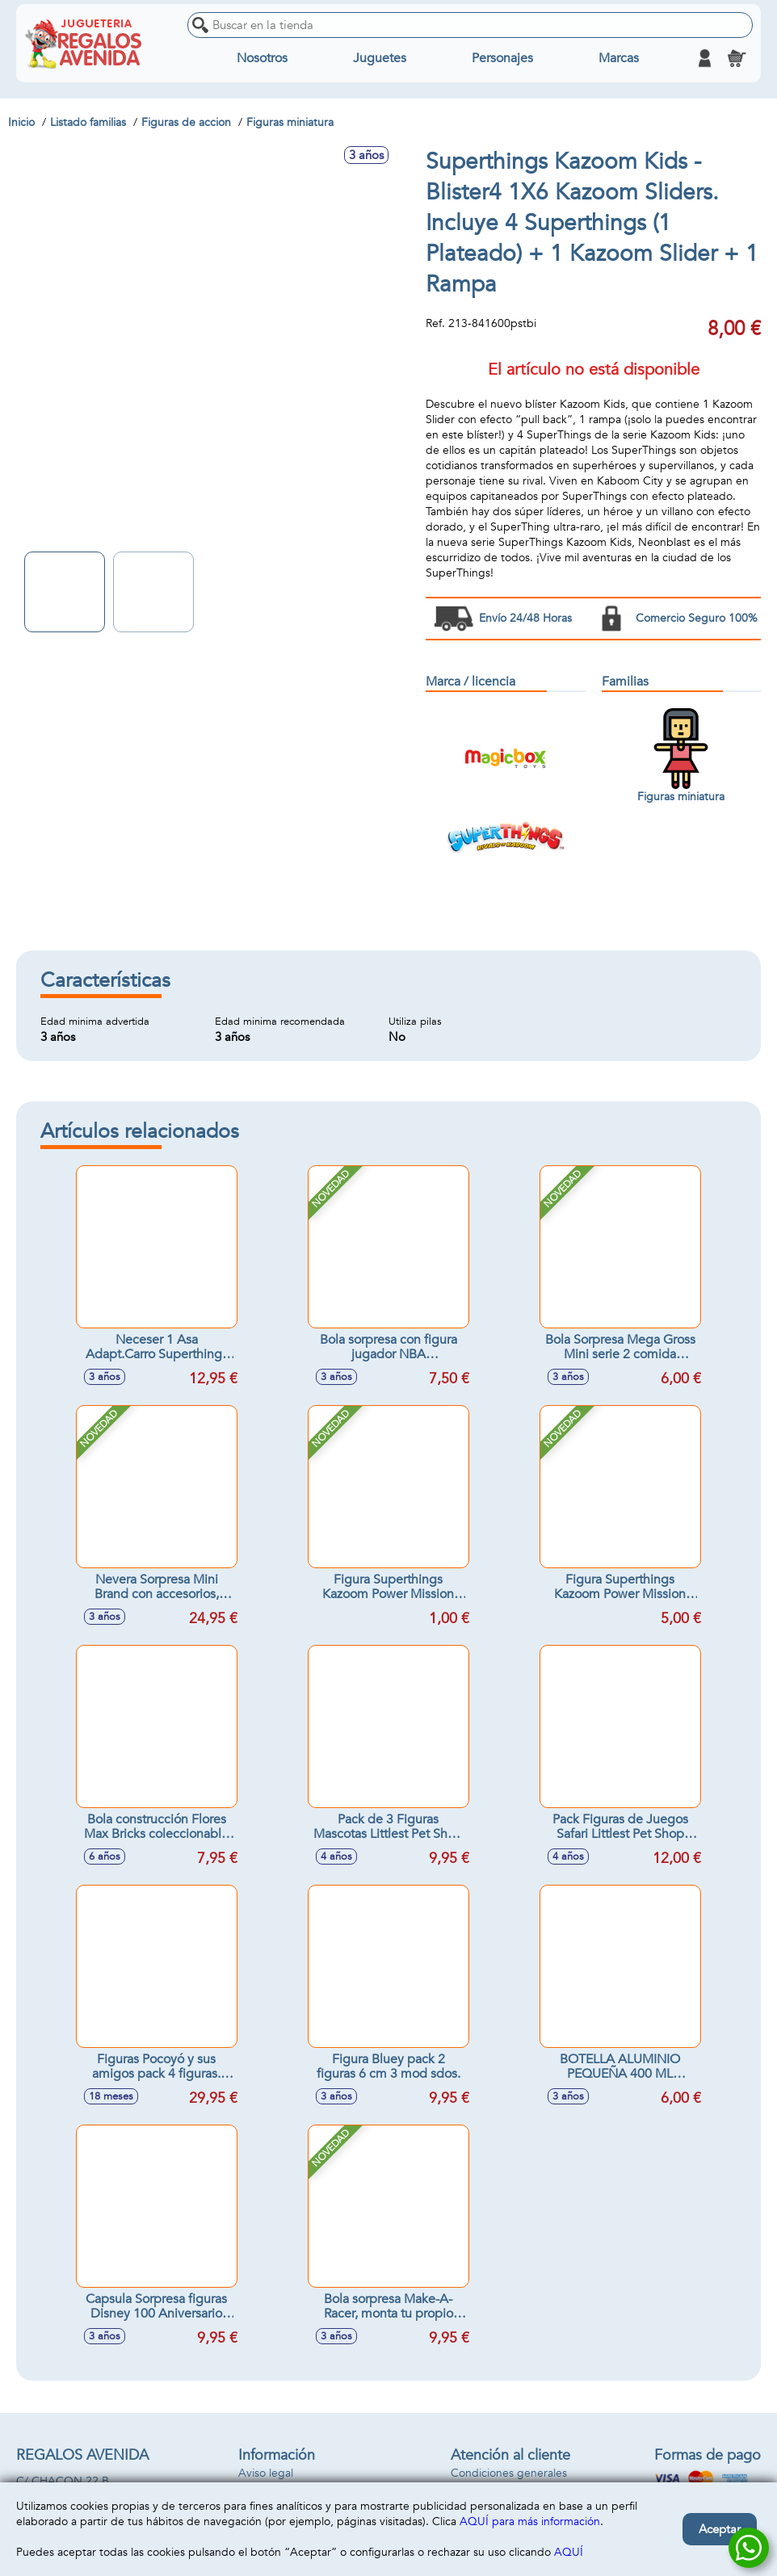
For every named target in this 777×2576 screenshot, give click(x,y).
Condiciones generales (509, 2473)
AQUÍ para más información (530, 2521)
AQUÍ (568, 2552)
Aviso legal (265, 2473)
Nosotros (262, 58)
